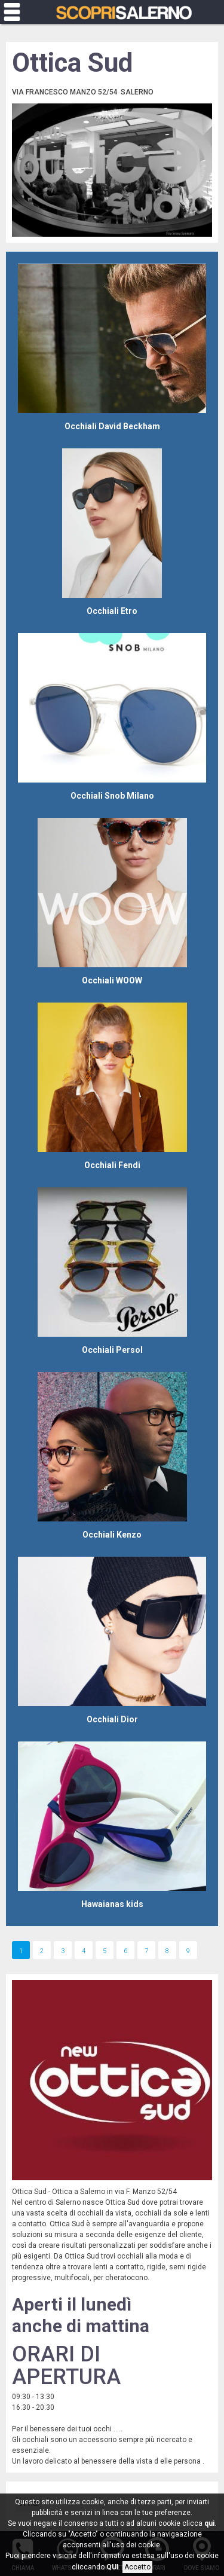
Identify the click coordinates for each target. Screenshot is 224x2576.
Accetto (137, 2567)
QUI (112, 2567)
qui (209, 2523)
